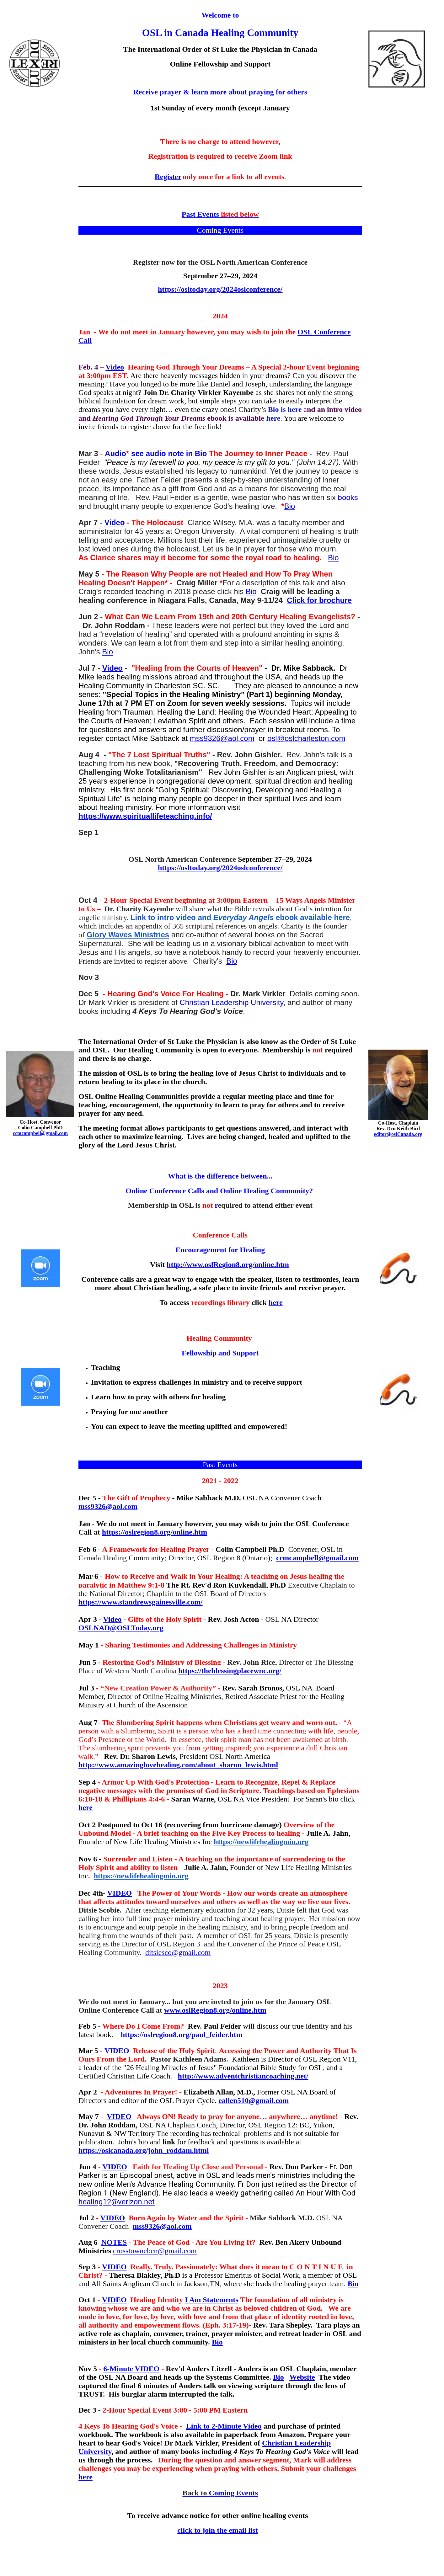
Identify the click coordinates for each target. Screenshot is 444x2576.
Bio (289, 506)
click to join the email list (217, 2530)
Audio (115, 453)
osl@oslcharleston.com (306, 738)
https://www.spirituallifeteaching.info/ (145, 816)
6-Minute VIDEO (131, 2369)
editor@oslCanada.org (398, 1134)
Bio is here (285, 409)
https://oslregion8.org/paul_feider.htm (182, 2034)
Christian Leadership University (231, 1002)
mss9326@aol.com (222, 738)
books (348, 497)
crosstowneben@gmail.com (155, 2251)
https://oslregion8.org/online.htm (154, 1532)
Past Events (220, 214)
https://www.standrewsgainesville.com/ (140, 1602)
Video (114, 367)
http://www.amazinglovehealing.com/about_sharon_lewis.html (178, 1765)
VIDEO (119, 1893)
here (273, 418)
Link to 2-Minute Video (224, 2426)
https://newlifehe (240, 1842)
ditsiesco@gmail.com (178, 1952)
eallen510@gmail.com (253, 2100)
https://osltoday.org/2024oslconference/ (220, 289)
